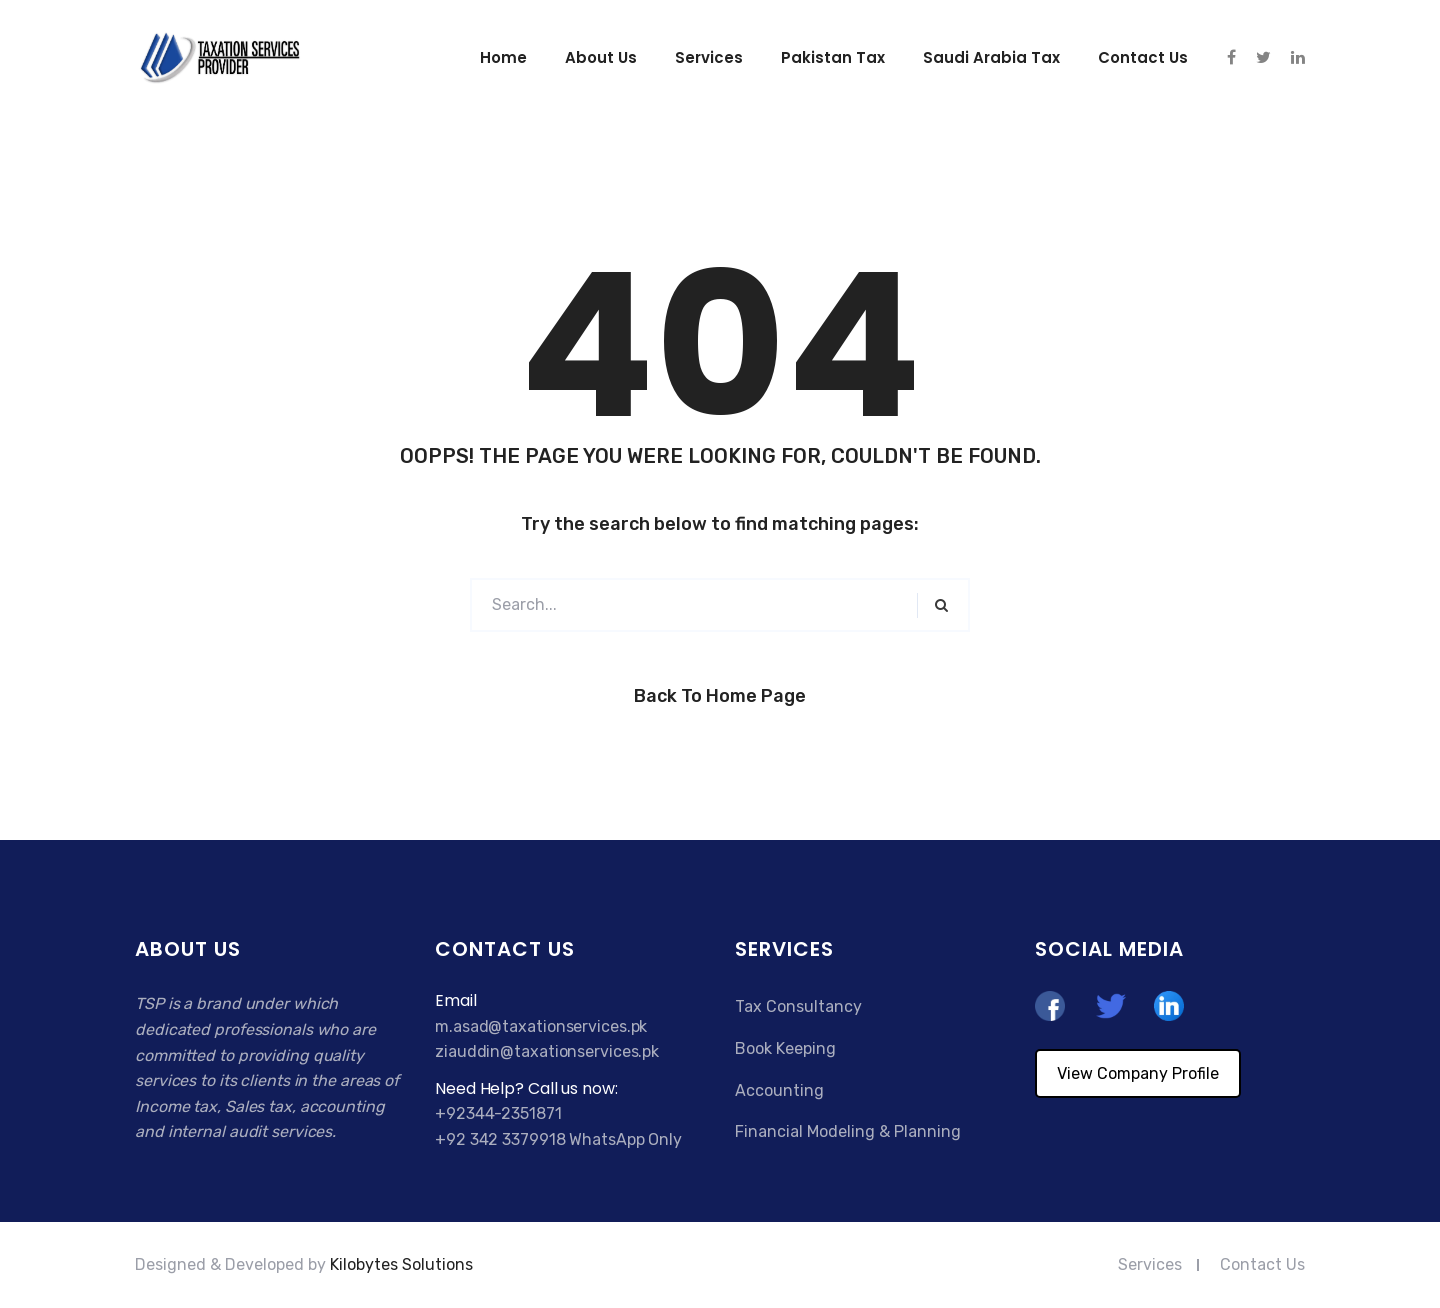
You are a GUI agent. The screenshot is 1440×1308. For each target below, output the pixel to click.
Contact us (1143, 57)
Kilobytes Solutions (401, 1264)
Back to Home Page (720, 696)
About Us (601, 57)
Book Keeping (785, 1048)
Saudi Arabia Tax (991, 57)
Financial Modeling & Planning (848, 1131)
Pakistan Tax (833, 57)
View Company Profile (1138, 1073)
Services (709, 57)
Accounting (779, 1090)
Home (503, 57)
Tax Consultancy (798, 1006)
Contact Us (1262, 1264)
